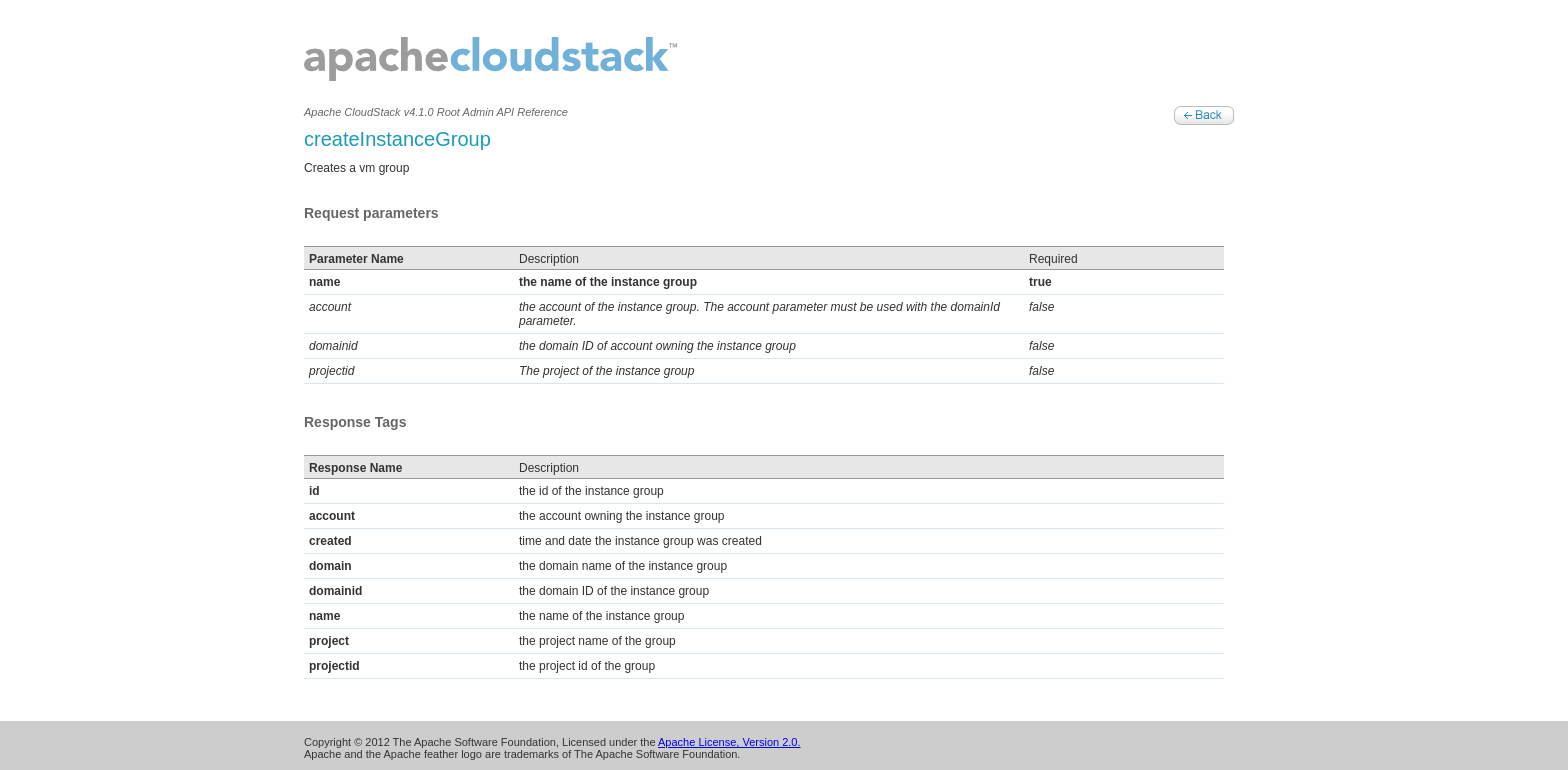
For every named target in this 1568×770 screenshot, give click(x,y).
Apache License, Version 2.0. (729, 742)
